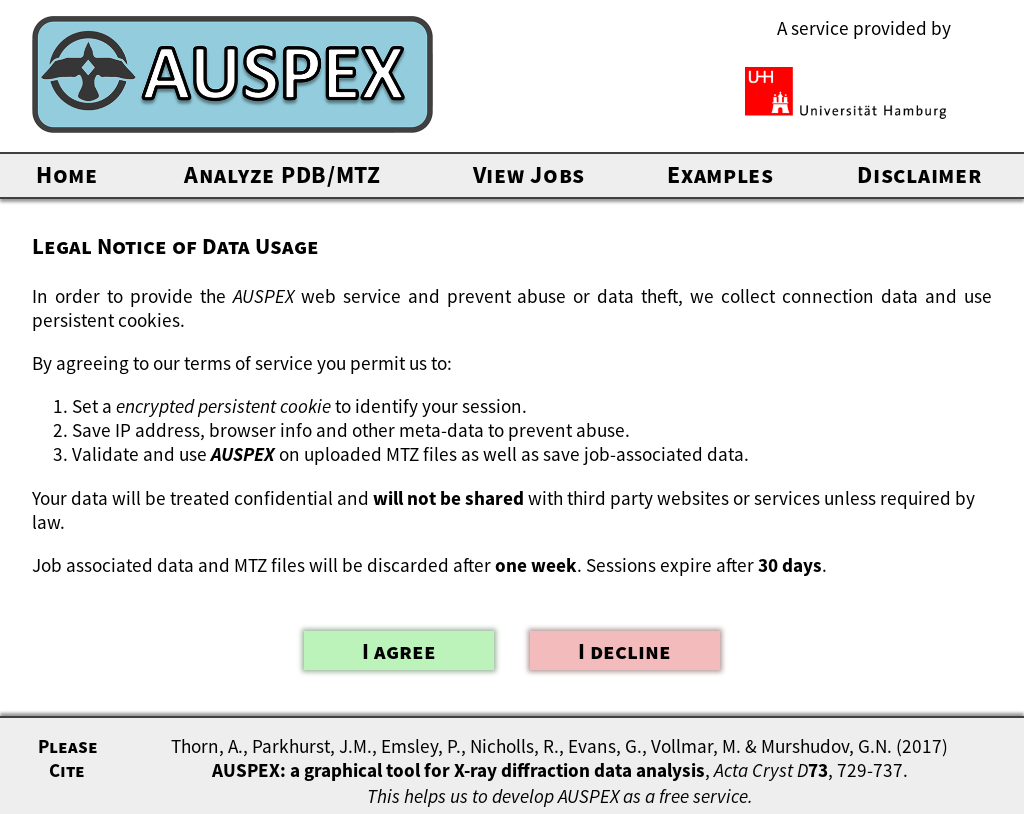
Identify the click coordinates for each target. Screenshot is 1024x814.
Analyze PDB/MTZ (282, 174)
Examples (720, 174)
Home (67, 174)
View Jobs (529, 174)
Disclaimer (919, 174)
